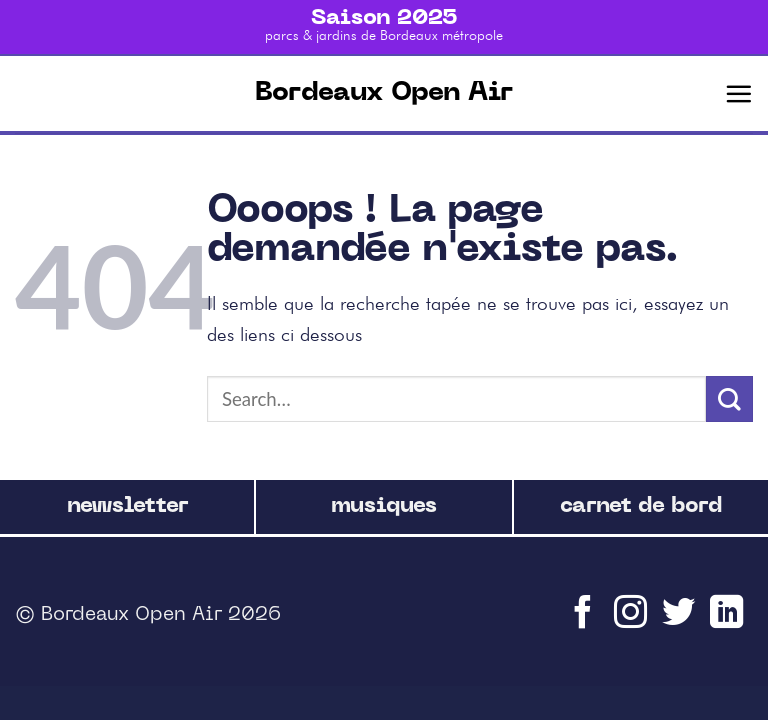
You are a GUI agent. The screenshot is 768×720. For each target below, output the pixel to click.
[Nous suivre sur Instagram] (633, 621)
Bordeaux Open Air (384, 93)
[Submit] (729, 399)
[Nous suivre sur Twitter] (681, 621)
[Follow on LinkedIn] (729, 621)
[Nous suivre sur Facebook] (585, 621)
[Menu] (738, 93)
